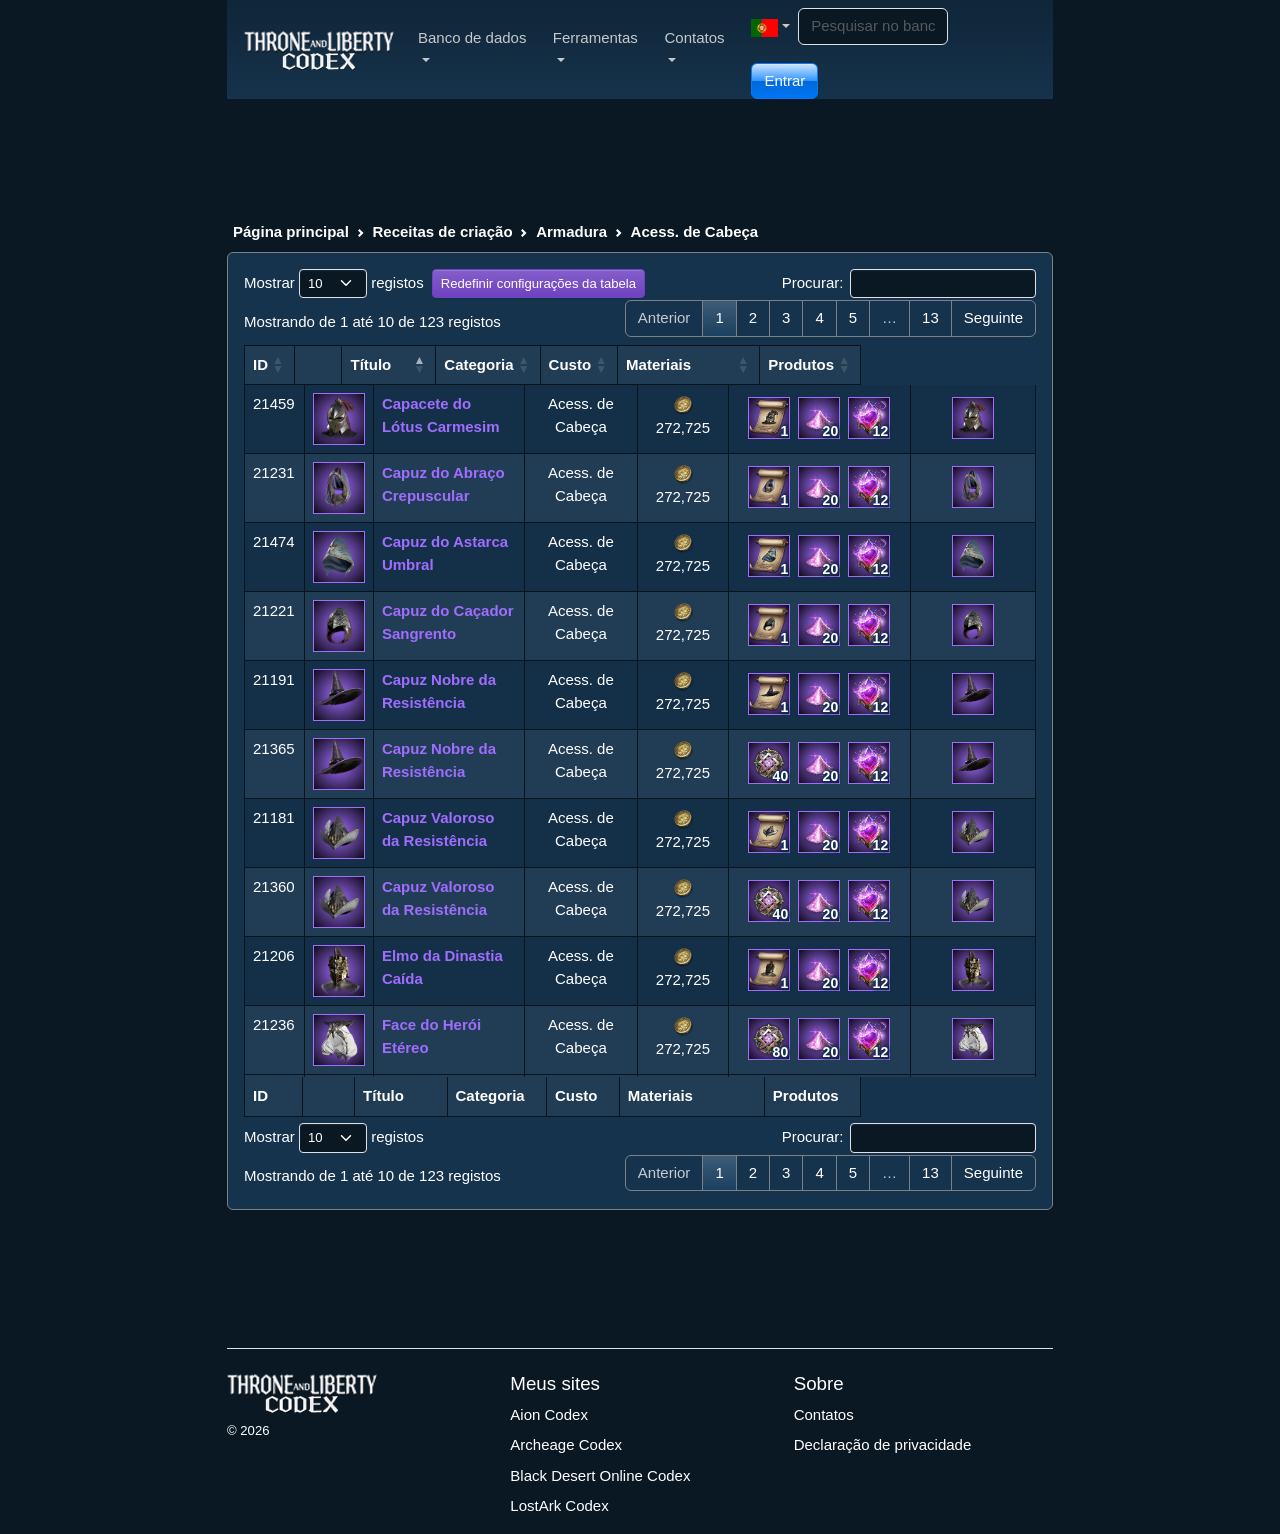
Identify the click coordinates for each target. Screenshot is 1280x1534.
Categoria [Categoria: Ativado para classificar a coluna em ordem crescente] (567, 364)
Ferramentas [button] (595, 45)
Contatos (824, 1414)
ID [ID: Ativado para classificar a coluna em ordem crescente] (260, 364)
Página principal (291, 231)
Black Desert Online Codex (600, 1475)
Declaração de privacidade (883, 1444)
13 (930, 317)
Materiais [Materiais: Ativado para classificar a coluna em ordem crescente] (769, 364)
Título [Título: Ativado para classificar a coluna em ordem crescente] (402, 364)
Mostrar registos (334, 284)
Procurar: (909, 284)
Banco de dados (472, 45)
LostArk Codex (559, 1505)
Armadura (571, 231)
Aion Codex (549, 1414)
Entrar (784, 80)
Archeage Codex (566, 1444)
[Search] (873, 26)
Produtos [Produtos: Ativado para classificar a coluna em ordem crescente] (952, 364)
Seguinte (993, 317)
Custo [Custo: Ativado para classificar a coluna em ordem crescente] (667, 364)
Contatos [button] (694, 45)
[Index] (319, 49)
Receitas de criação (442, 231)
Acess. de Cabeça (695, 231)
